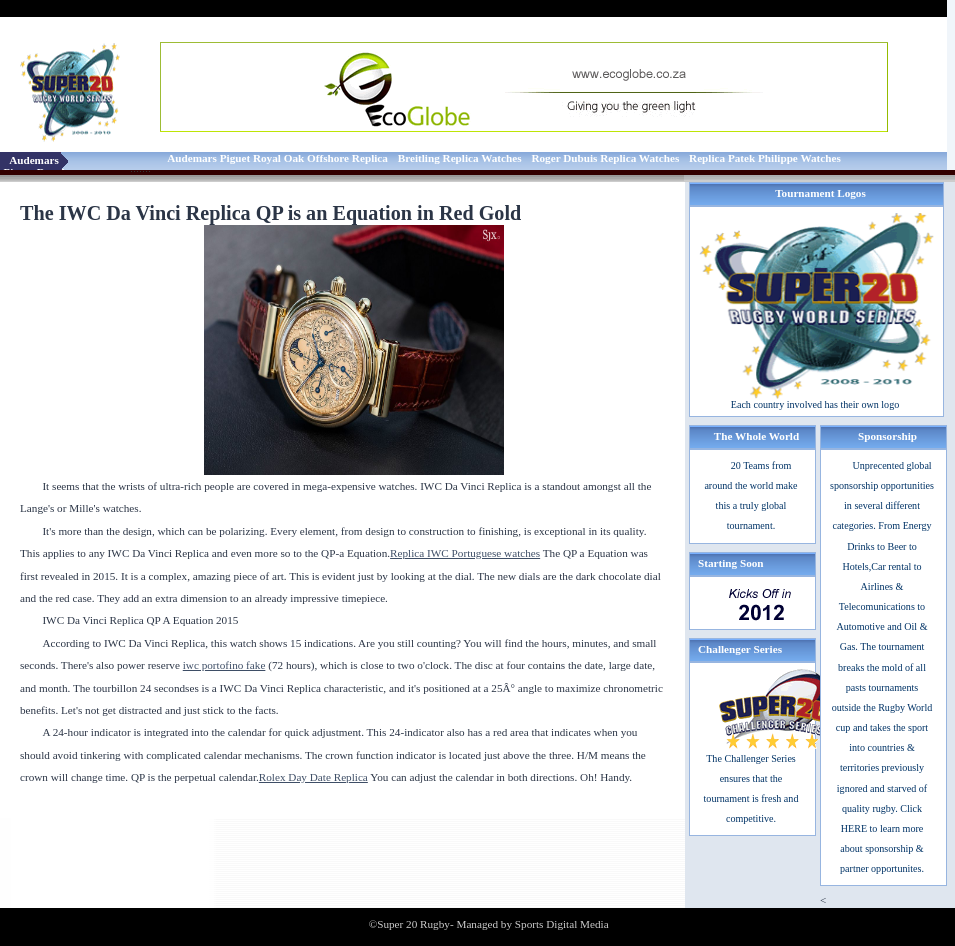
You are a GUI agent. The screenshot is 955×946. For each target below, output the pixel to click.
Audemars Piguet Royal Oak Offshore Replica (277, 158)
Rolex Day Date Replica (313, 777)
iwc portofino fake (224, 665)
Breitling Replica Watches (460, 158)
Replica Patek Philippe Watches (765, 158)
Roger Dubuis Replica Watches (605, 158)
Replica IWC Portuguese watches (465, 553)
